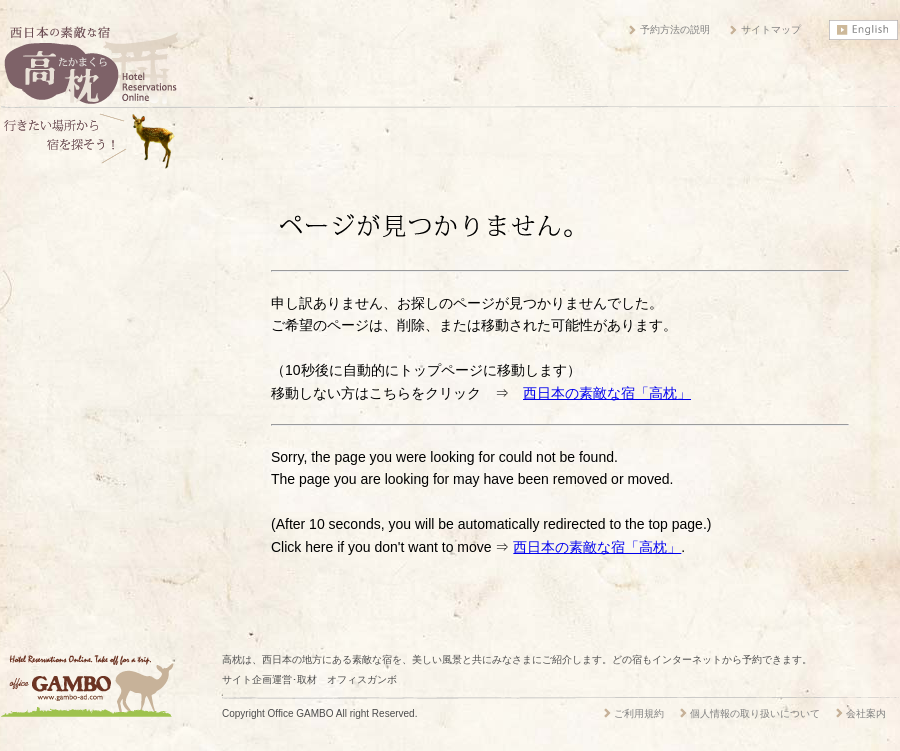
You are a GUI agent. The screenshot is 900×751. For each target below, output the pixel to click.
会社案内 (866, 713)
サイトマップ (771, 29)
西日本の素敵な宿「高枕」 (607, 393)
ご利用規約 (639, 713)
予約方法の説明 (675, 29)
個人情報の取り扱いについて (755, 713)
